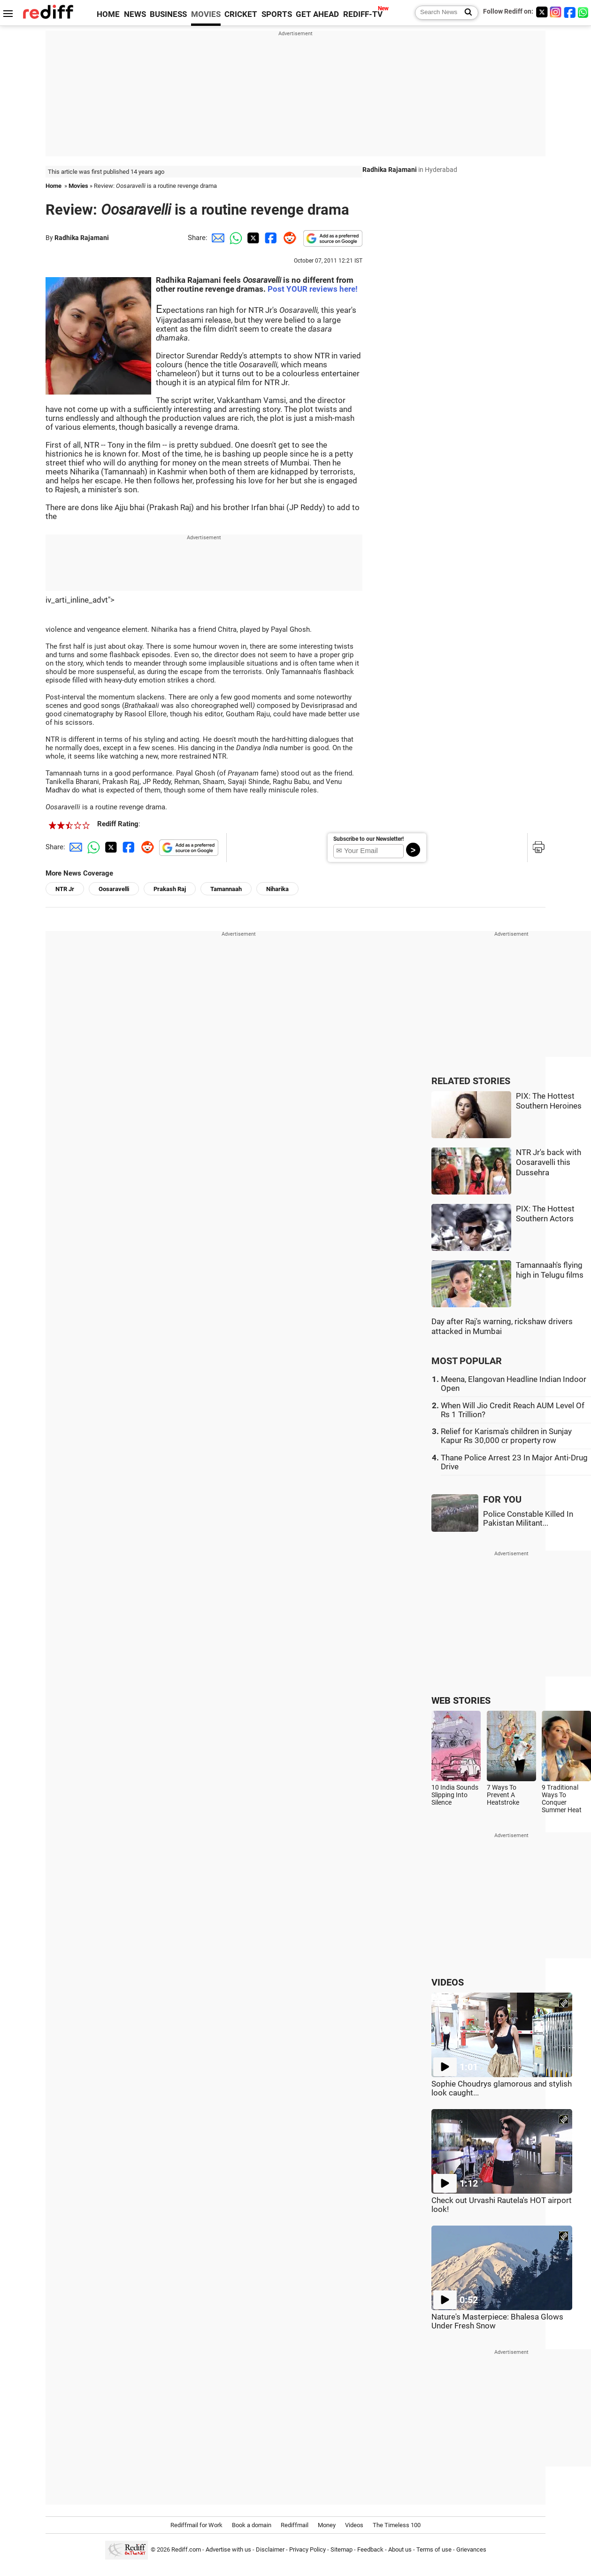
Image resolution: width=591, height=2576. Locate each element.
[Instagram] (556, 12)
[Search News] (465, 12)
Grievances (471, 2549)
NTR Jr (64, 888)
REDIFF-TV (363, 14)
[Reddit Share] (288, 237)
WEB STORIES (461, 1700)
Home (53, 185)
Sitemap (341, 2549)
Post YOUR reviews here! (313, 289)
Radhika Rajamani (81, 237)
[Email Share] (216, 237)
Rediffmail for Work (196, 2525)
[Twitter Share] (252, 237)
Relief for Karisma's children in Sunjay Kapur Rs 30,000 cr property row (506, 1436)
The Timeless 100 (397, 2525)
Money (327, 2525)
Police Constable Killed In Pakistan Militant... (528, 1519)
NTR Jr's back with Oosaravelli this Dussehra (548, 1162)
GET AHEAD (317, 14)
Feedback (370, 2549)
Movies (78, 185)
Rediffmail (294, 2525)
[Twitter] (542, 12)
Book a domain (251, 2525)
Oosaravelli (114, 888)
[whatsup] (584, 12)
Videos (354, 2525)
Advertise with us (228, 2549)
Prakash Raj (170, 888)
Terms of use (434, 2549)
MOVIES (206, 14)
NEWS (135, 14)
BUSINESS (168, 14)
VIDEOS (447, 1982)
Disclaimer (270, 2549)
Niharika (277, 888)
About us (400, 2549)
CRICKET (240, 14)
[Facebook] (570, 12)
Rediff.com (186, 2549)
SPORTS (276, 14)
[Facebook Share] (270, 237)
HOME (108, 14)
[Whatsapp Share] (234, 237)
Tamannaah (226, 888)
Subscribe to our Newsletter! (368, 839)
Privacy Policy (307, 2549)
